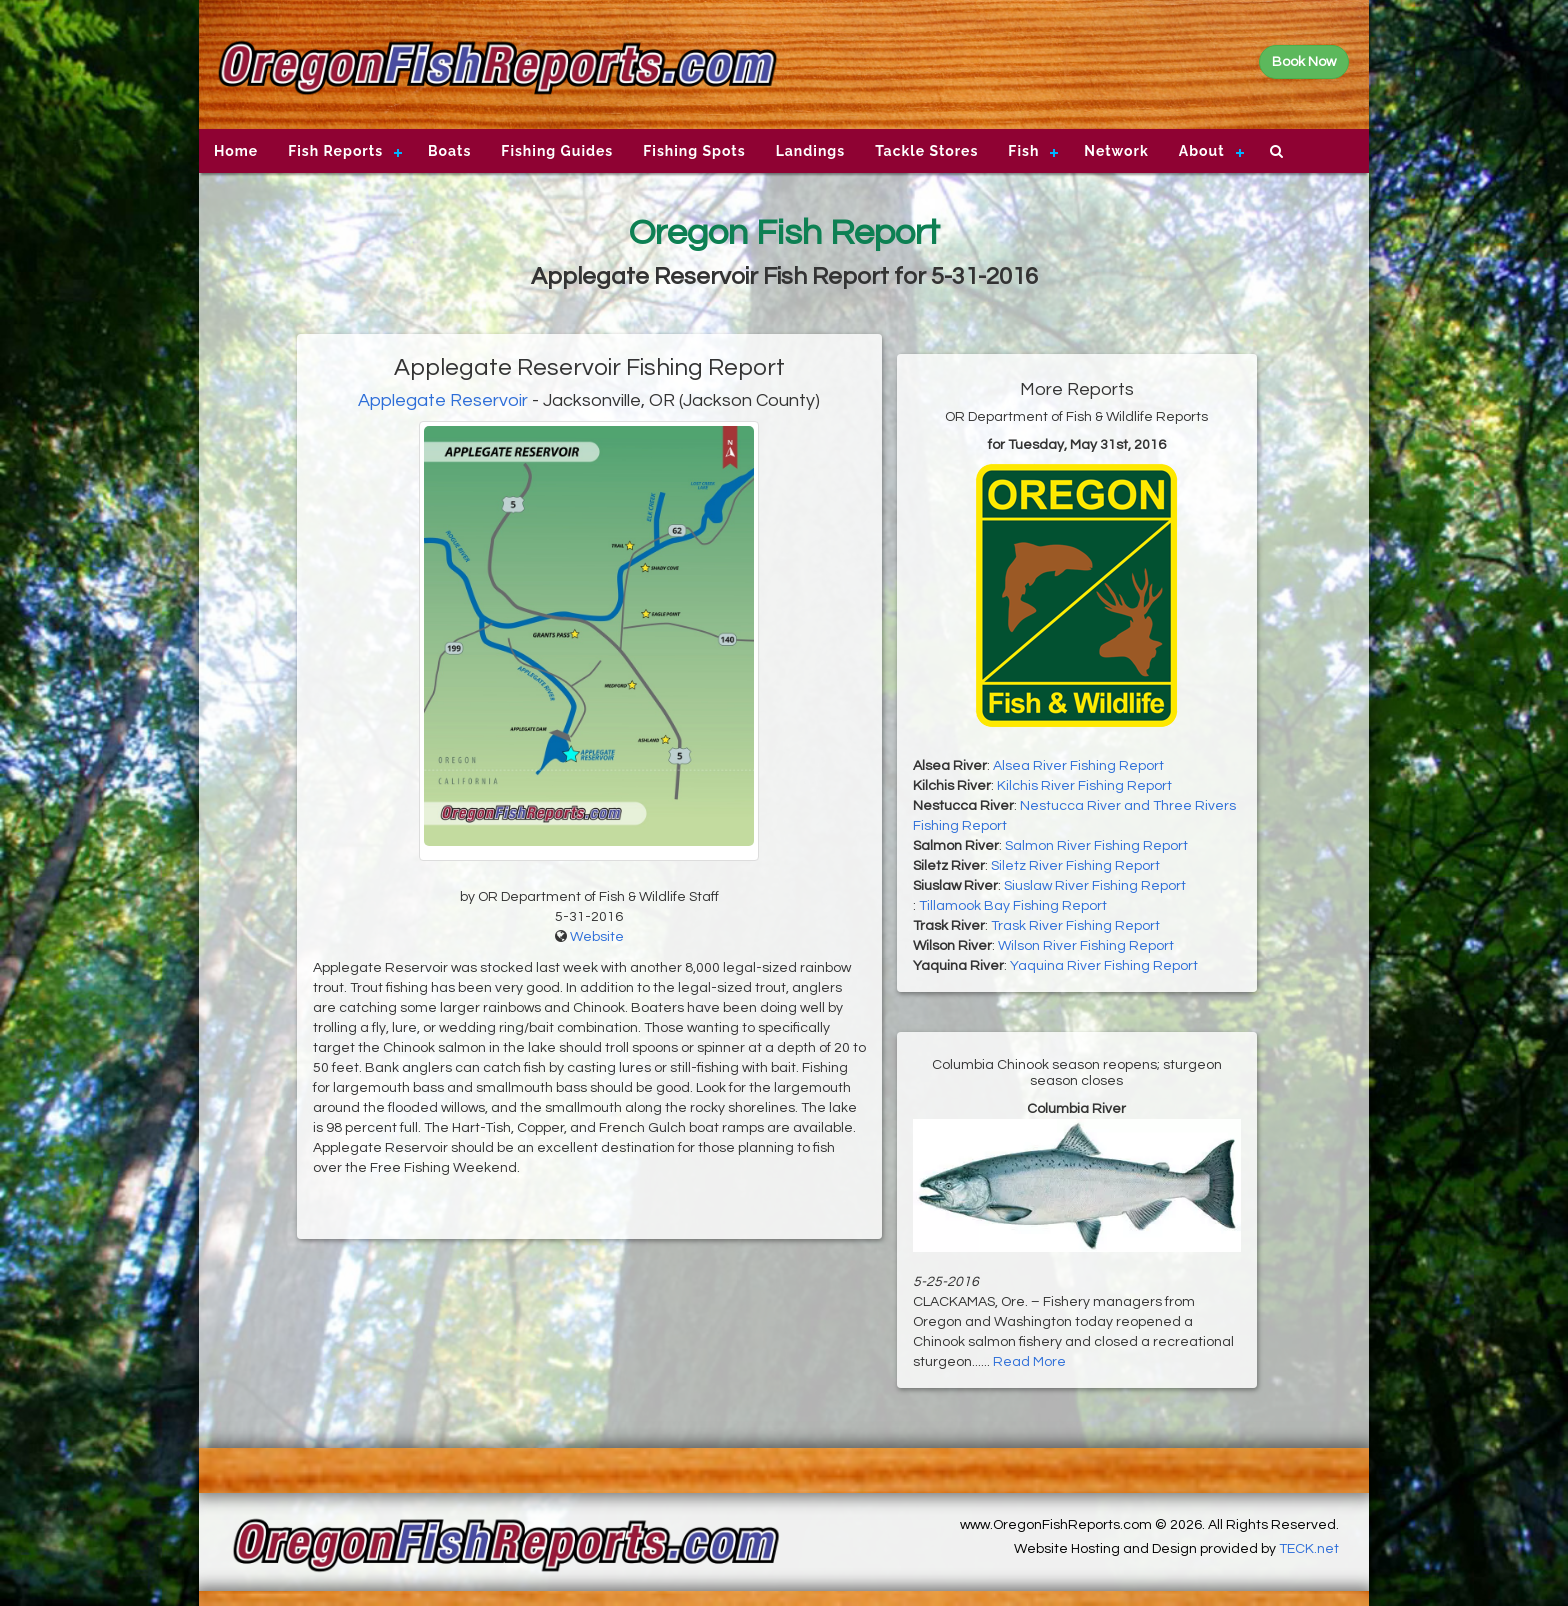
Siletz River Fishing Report (1075, 866)
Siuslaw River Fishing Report (1095, 886)
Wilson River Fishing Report (1086, 946)
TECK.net (1309, 1549)
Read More (1029, 1362)
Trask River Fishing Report (1075, 926)
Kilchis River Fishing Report (1084, 786)
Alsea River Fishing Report (1078, 766)
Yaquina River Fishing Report (1104, 966)
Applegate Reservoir (443, 400)
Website (597, 937)
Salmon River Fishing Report (1096, 846)
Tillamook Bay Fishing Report (1013, 906)
